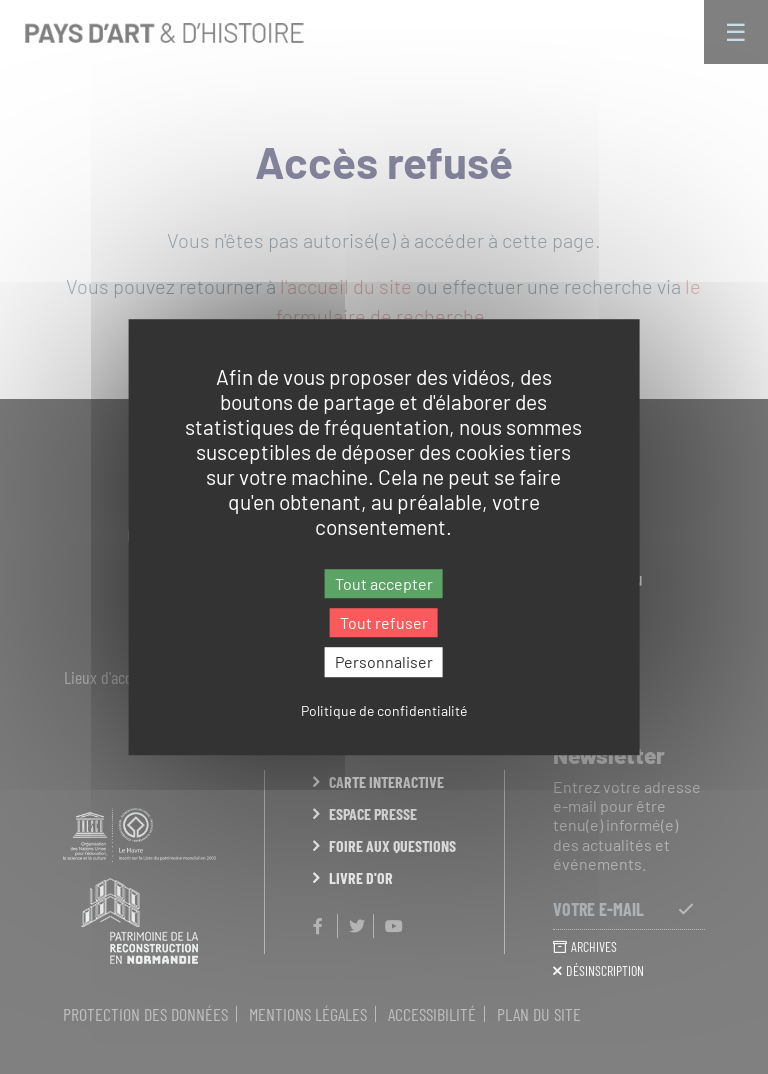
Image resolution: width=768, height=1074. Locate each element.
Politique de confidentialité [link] (384, 710)
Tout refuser (384, 622)
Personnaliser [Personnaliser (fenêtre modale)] (384, 662)
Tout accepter (384, 583)
